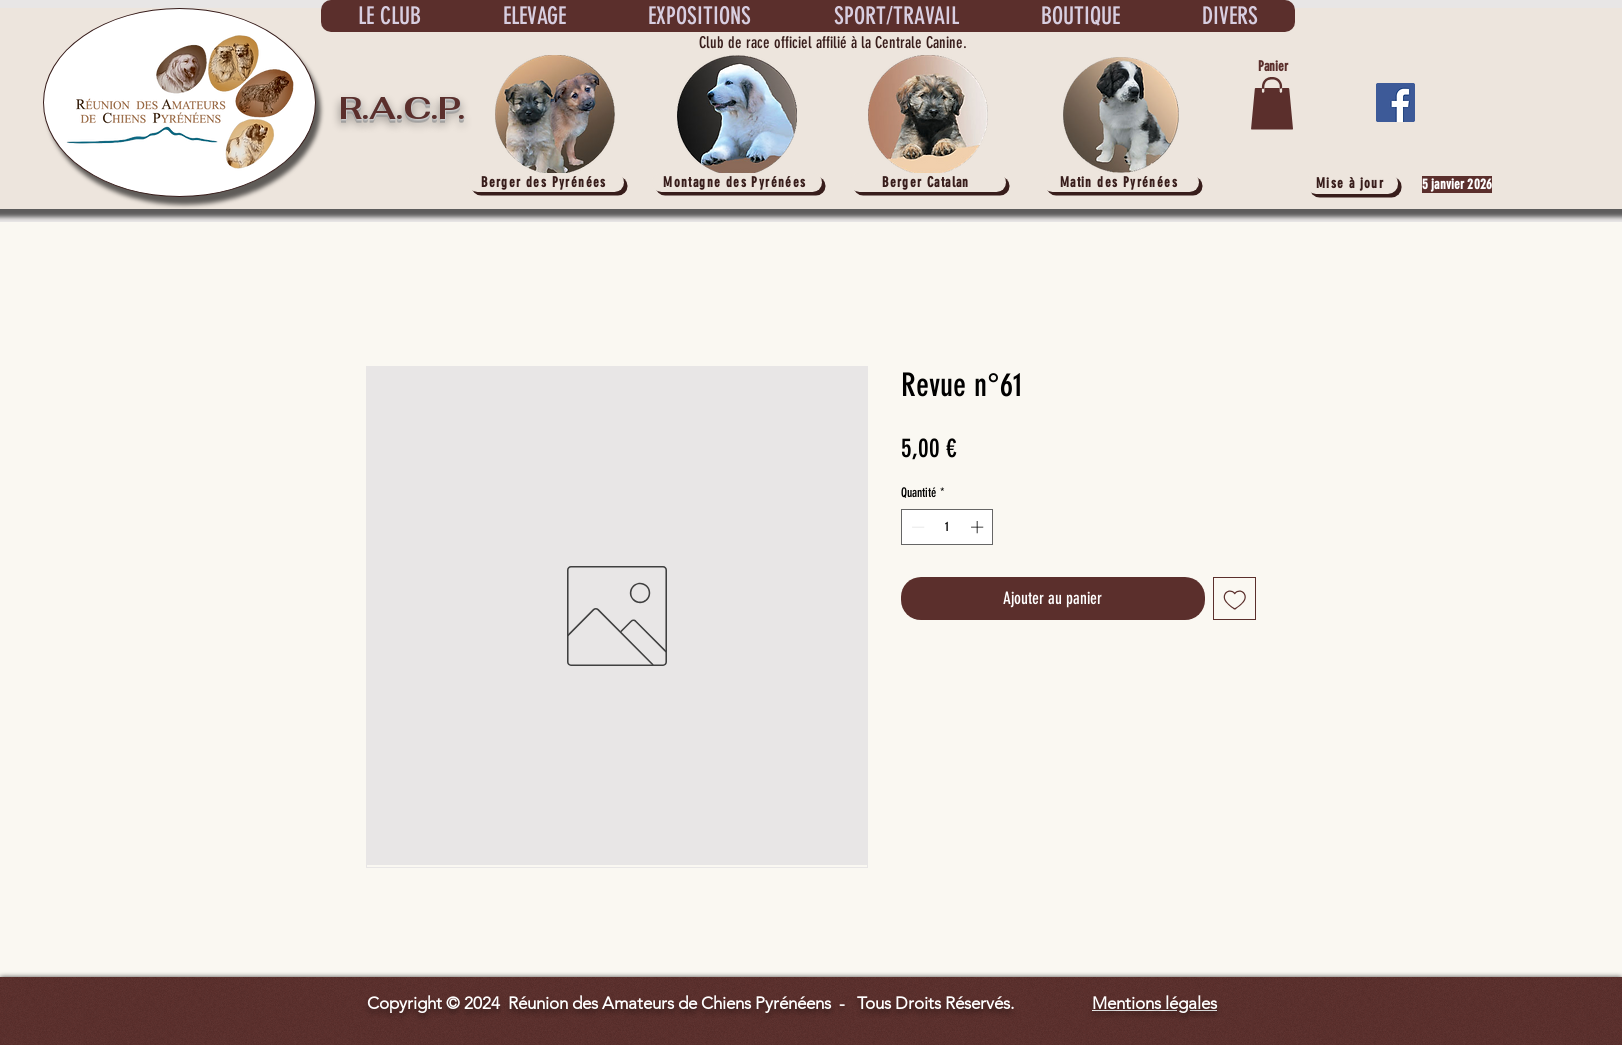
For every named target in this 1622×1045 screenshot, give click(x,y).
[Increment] (979, 527)
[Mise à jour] (1352, 183)
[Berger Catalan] (928, 182)
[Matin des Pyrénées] (1121, 182)
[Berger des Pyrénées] (546, 182)
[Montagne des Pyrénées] (737, 182)
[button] (1272, 103)
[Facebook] (1395, 102)
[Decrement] (916, 527)
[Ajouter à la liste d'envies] (1235, 599)
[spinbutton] (947, 527)
